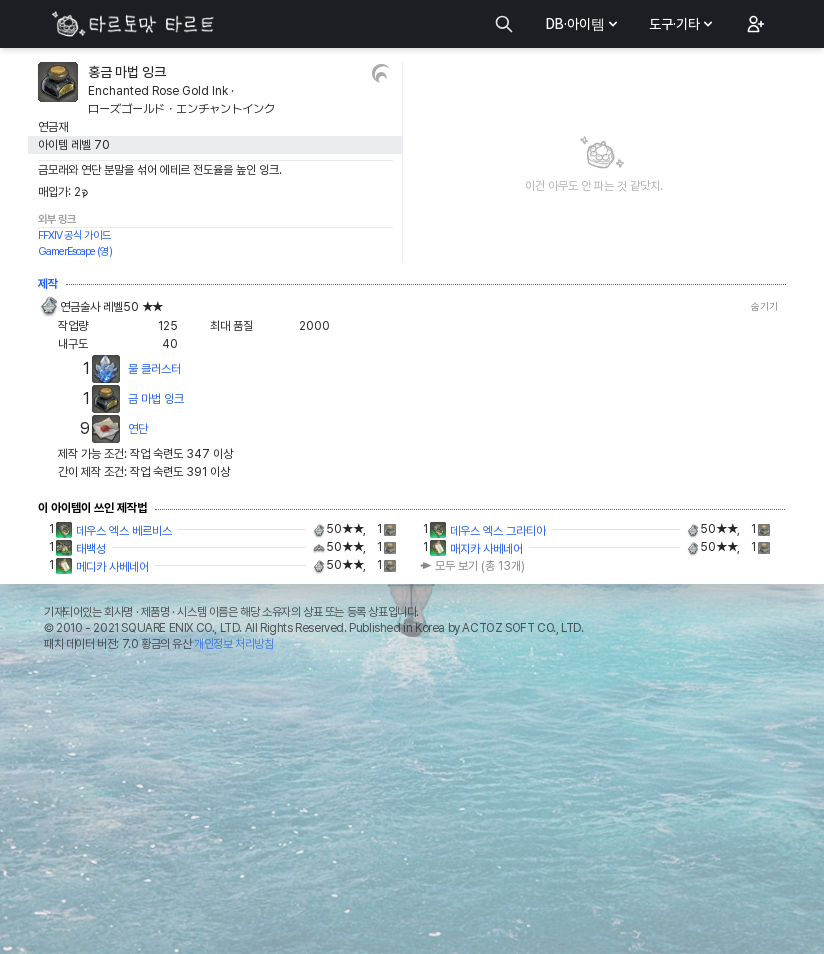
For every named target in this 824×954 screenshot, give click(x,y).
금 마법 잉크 (156, 399)
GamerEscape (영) (75, 251)
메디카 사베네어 (112, 567)
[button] (754, 24)
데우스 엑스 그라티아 (498, 531)
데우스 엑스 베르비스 (124, 531)
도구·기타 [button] (682, 24)
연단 (138, 429)
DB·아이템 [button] (583, 24)
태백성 (91, 549)
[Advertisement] (412, 808)
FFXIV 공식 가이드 (74, 235)
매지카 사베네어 (486, 549)
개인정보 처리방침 (233, 644)
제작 (48, 284)
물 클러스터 (154, 369)
